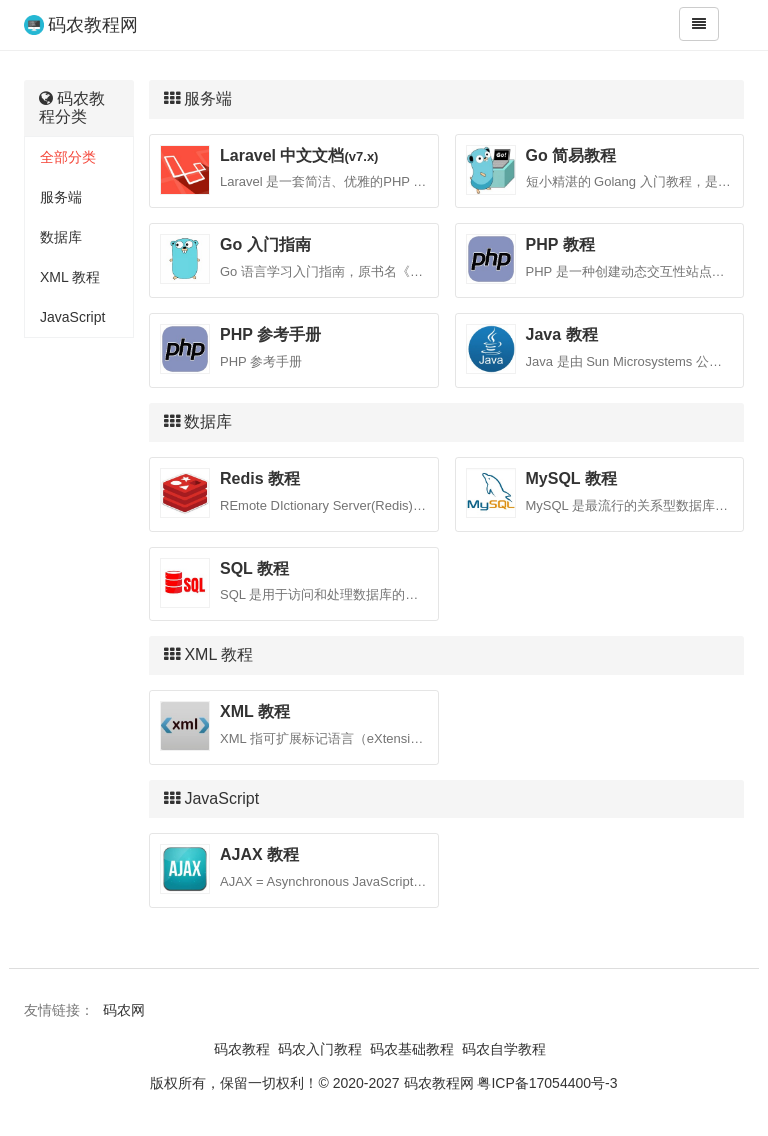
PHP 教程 (560, 244)
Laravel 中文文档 (299, 155)
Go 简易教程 (571, 155)
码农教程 (242, 1049)
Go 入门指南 (265, 244)
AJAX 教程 (259, 854)
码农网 (124, 1010)
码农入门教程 (320, 1049)
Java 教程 (562, 334)
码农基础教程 (412, 1049)
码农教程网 (93, 25)
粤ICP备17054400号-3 (547, 1083)
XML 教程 (70, 277)
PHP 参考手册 (270, 334)
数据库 (61, 237)
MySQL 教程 (571, 478)
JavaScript (72, 317)
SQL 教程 (254, 568)
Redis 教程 (260, 478)
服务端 (61, 197)
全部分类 (68, 157)
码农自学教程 (504, 1049)
